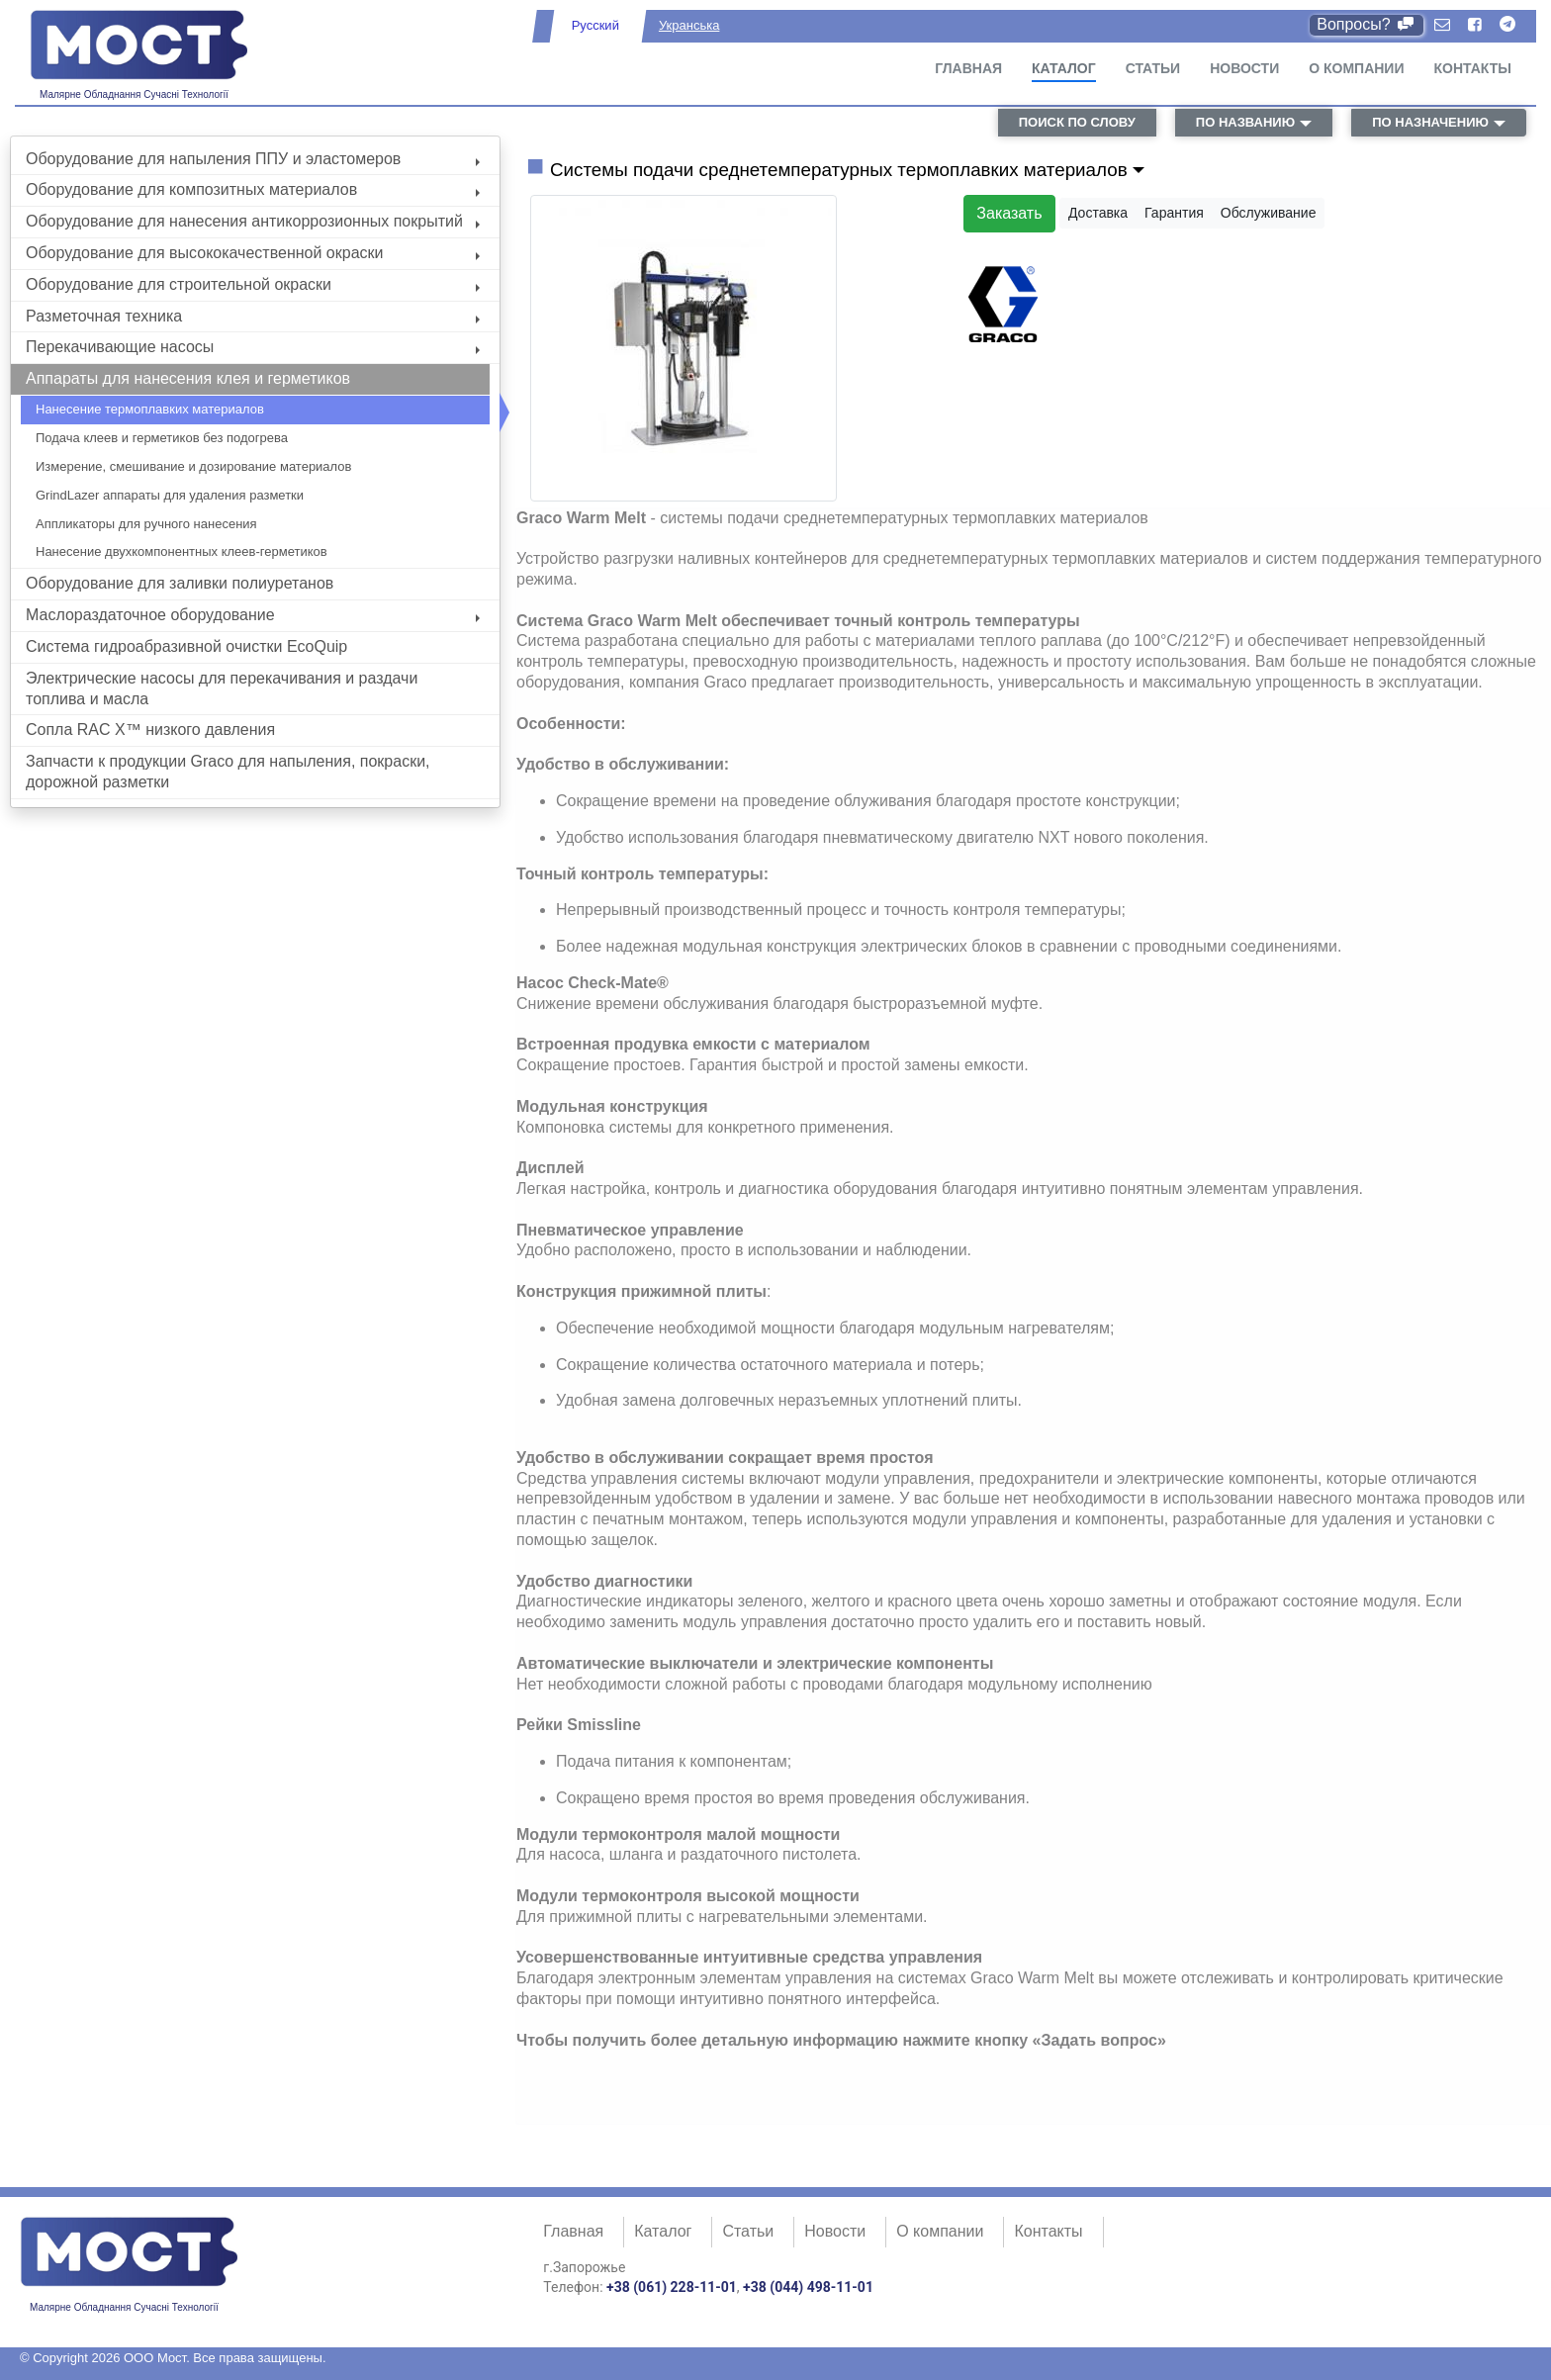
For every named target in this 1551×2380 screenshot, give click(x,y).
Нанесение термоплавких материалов (150, 409)
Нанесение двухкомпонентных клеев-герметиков (181, 551)
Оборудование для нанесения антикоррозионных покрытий (253, 221)
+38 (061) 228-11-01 (671, 2287)
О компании (1356, 68)
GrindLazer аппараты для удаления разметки (170, 495)
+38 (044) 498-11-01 (808, 2287)
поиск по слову (1077, 122)
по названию (1245, 122)
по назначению (1430, 122)
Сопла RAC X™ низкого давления (150, 729)
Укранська (689, 25)
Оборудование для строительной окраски (253, 284)
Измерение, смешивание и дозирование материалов (193, 466)
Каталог (1064, 68)
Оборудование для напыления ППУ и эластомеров (253, 158)
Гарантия (1174, 213)
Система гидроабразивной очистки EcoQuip (186, 646)
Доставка (1098, 213)
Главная (968, 68)
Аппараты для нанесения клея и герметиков (188, 378)
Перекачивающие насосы (253, 346)
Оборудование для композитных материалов (253, 189)
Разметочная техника (253, 316)
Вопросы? (1366, 24)
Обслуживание (1269, 213)
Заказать (1009, 213)
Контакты (1472, 68)
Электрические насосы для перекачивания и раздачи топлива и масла (221, 688)
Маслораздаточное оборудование (253, 614)
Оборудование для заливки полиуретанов (179, 583)
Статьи (1153, 68)
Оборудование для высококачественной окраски (253, 252)
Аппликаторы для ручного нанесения (146, 523)
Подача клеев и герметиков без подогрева (162, 437)
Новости (1244, 68)
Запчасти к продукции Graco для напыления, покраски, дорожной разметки (228, 771)
